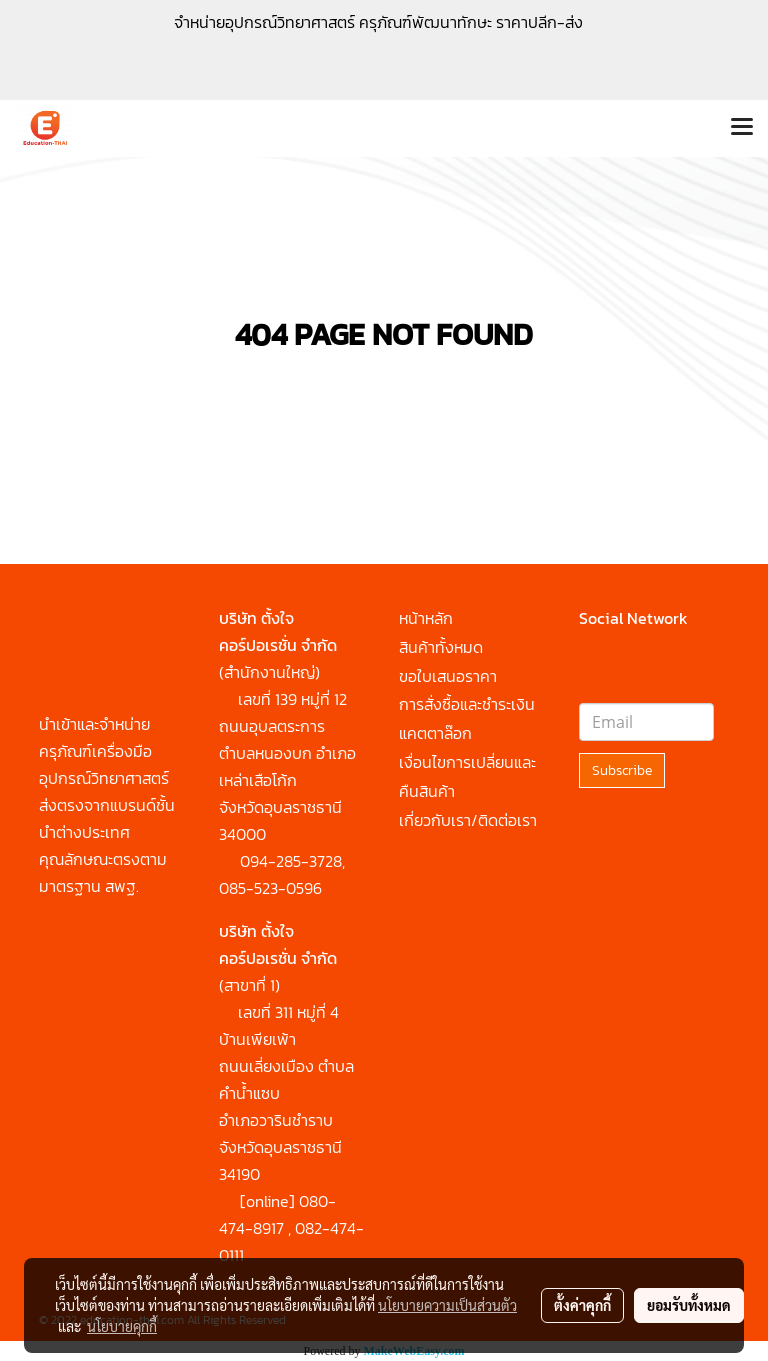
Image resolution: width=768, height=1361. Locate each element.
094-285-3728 (291, 861)
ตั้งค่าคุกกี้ (582, 1305)
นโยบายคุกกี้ (122, 1326)
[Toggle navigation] (742, 128)
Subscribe (622, 770)
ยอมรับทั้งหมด (689, 1305)
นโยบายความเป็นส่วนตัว (447, 1305)
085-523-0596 (270, 888)
